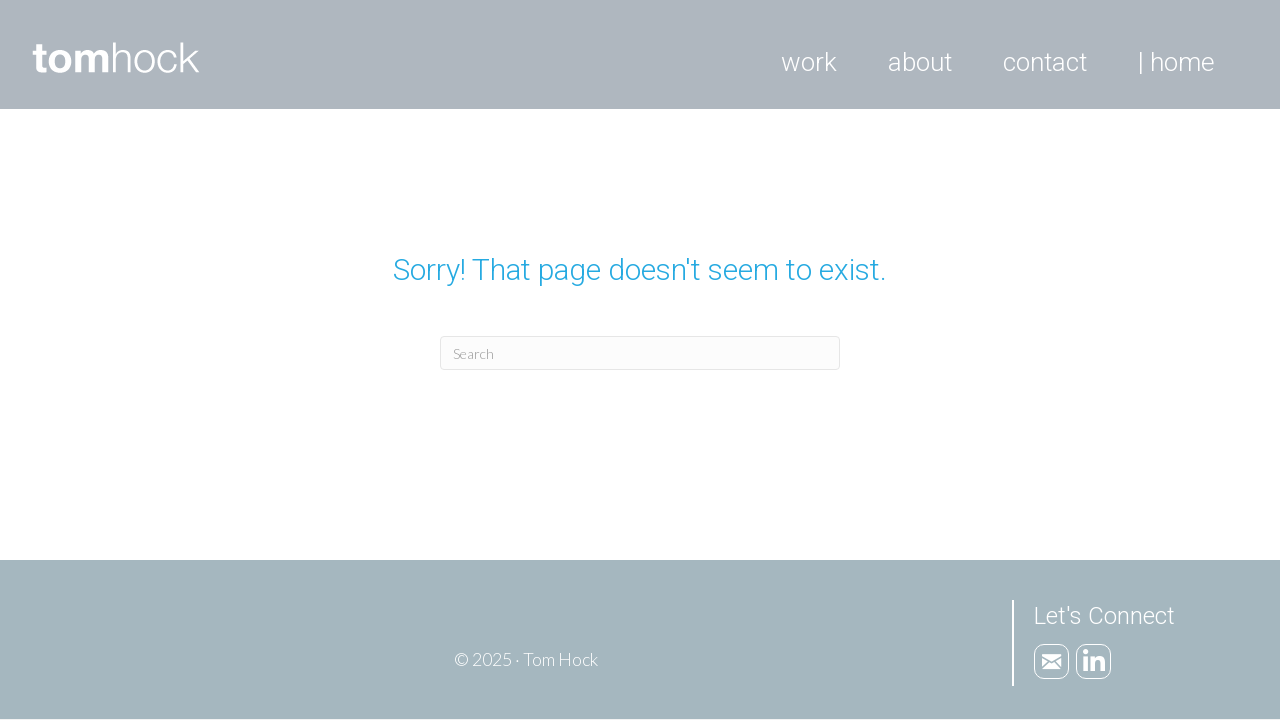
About (920, 62)
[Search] (640, 353)
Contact (1045, 62)
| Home (1176, 62)
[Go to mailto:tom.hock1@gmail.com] (1051, 661)
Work (809, 62)
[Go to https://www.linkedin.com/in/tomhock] (1093, 661)
